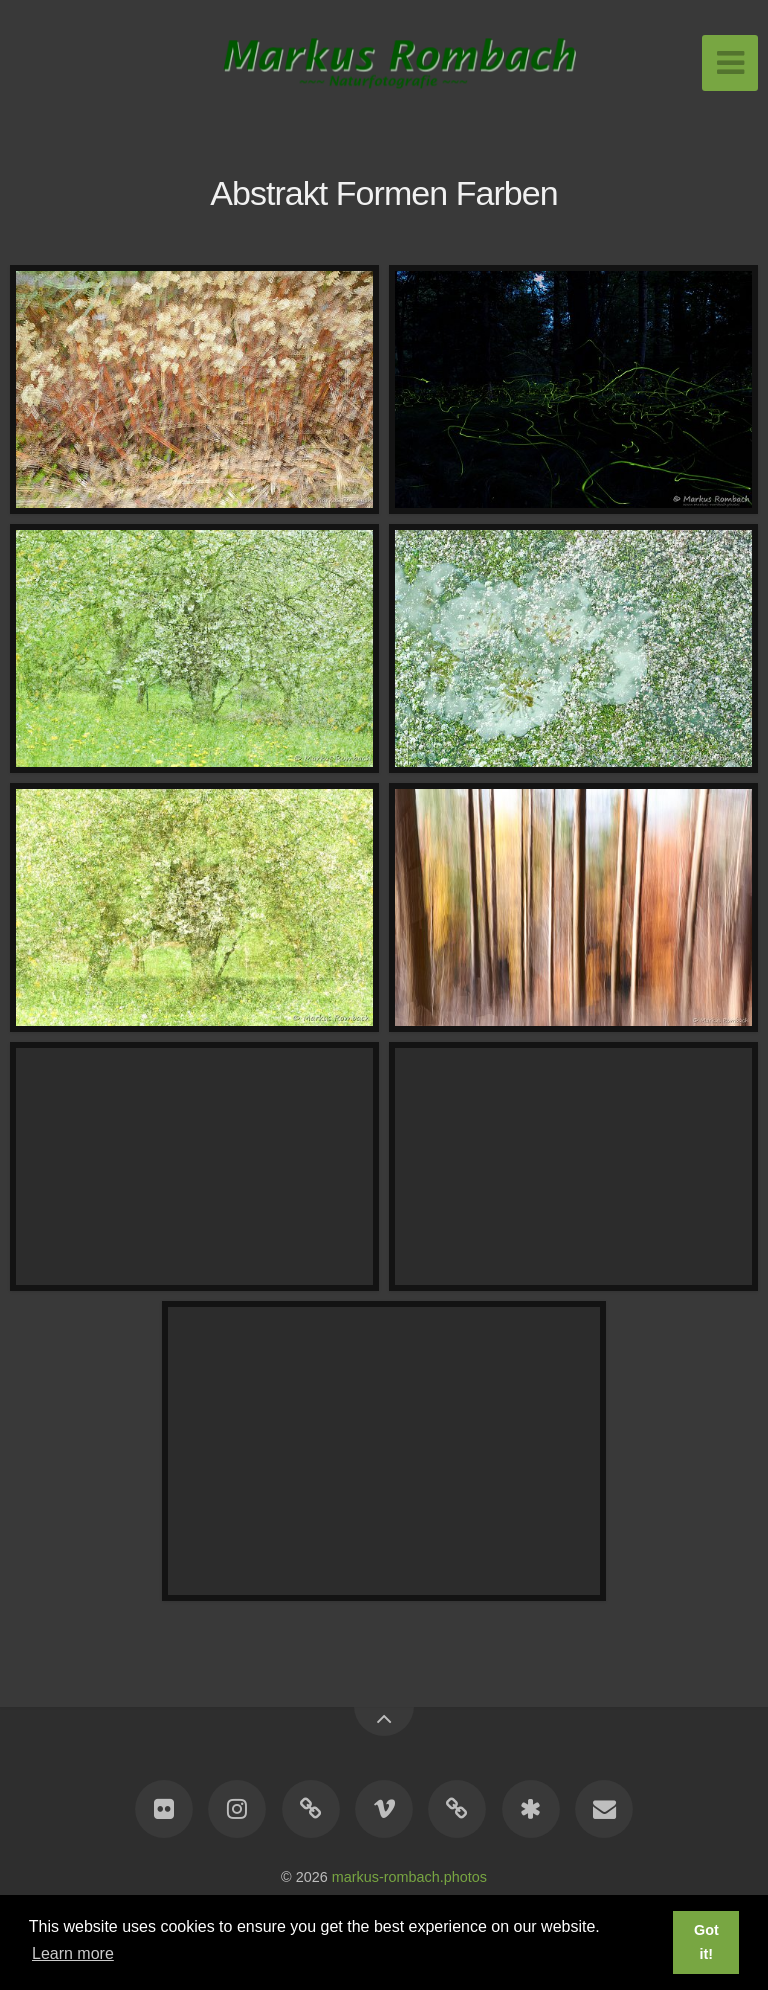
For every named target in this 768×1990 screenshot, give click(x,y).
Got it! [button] (706, 1942)
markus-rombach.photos (409, 1877)
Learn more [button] (73, 1953)
